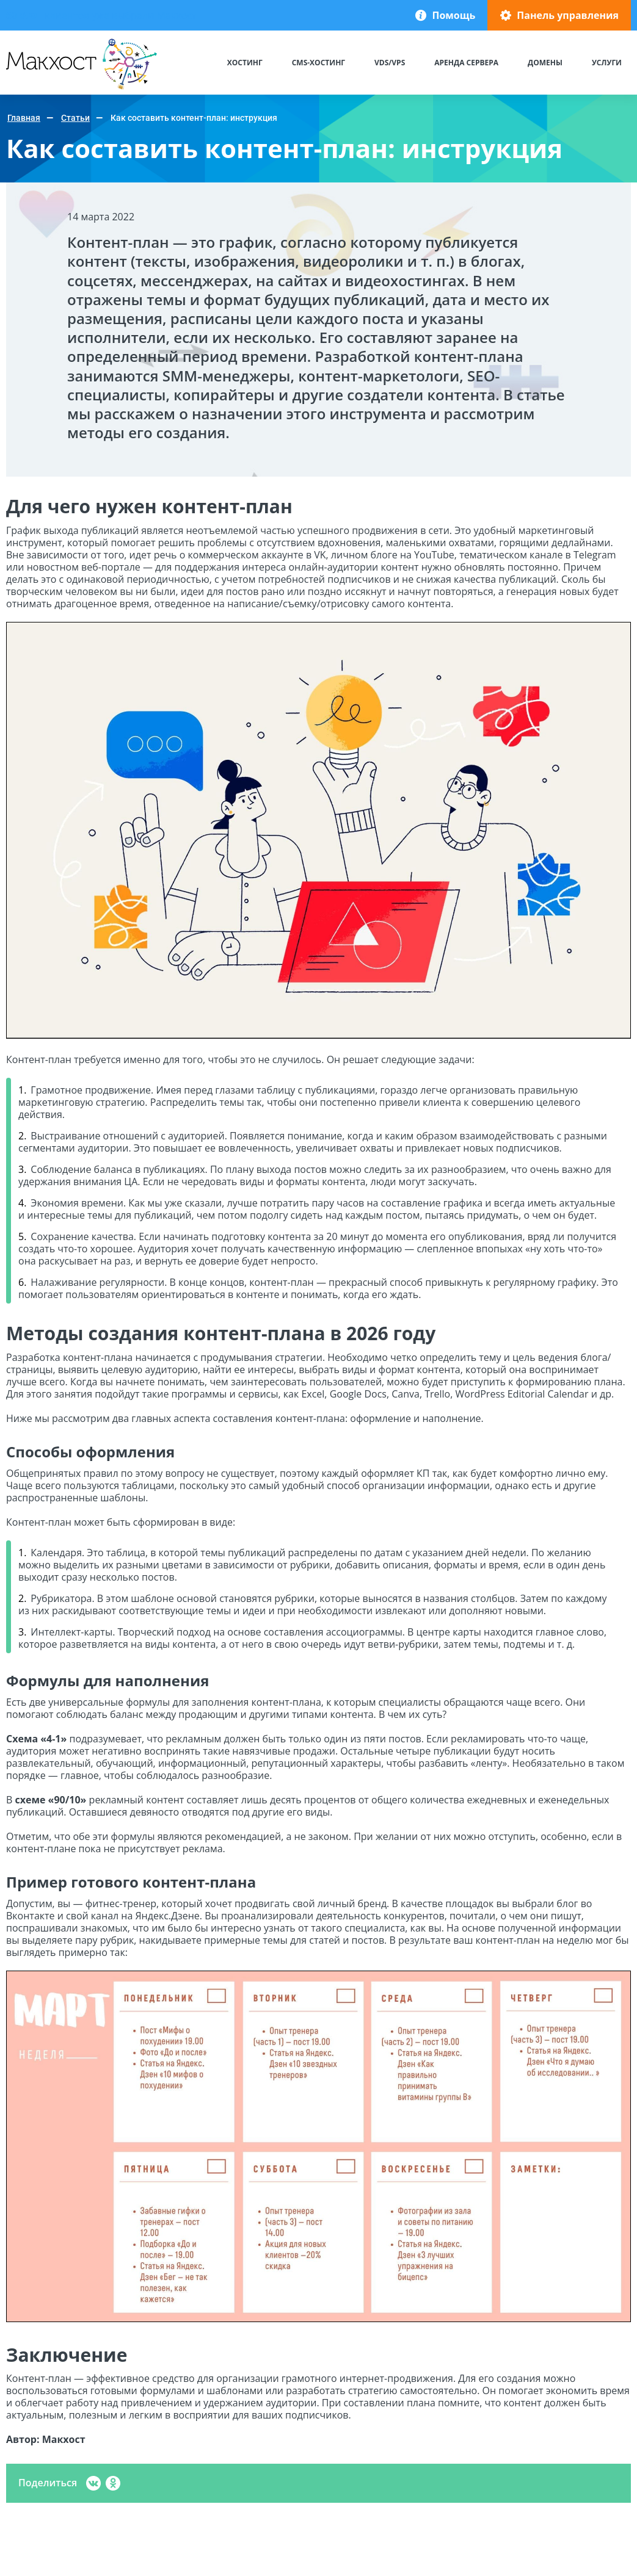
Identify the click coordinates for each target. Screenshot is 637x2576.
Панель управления (568, 15)
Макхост (28, 89)
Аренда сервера (466, 62)
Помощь (453, 15)
